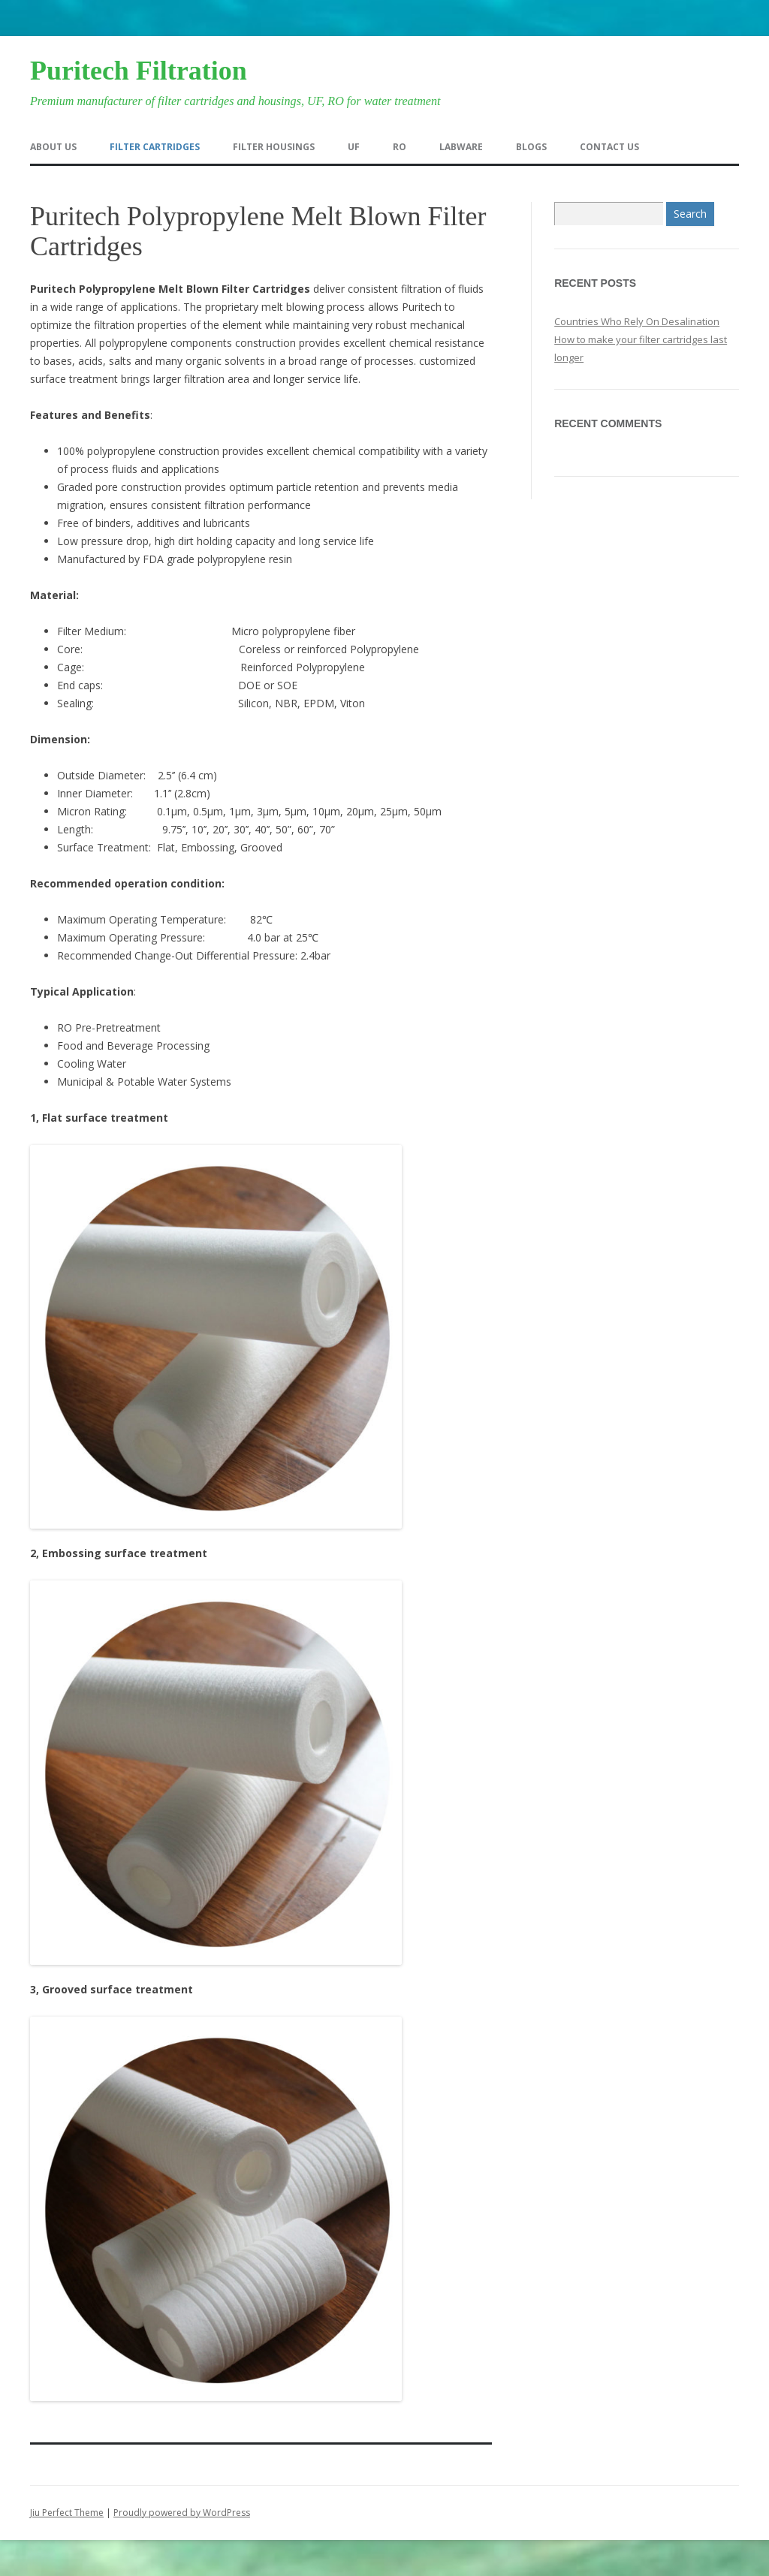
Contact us (609, 146)
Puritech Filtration (138, 71)
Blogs (531, 146)
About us (53, 146)
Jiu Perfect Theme (67, 2512)
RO (399, 146)
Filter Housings (274, 146)
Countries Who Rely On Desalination (636, 321)
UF (354, 146)
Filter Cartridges (155, 146)
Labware (461, 146)
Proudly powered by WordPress (181, 2512)
